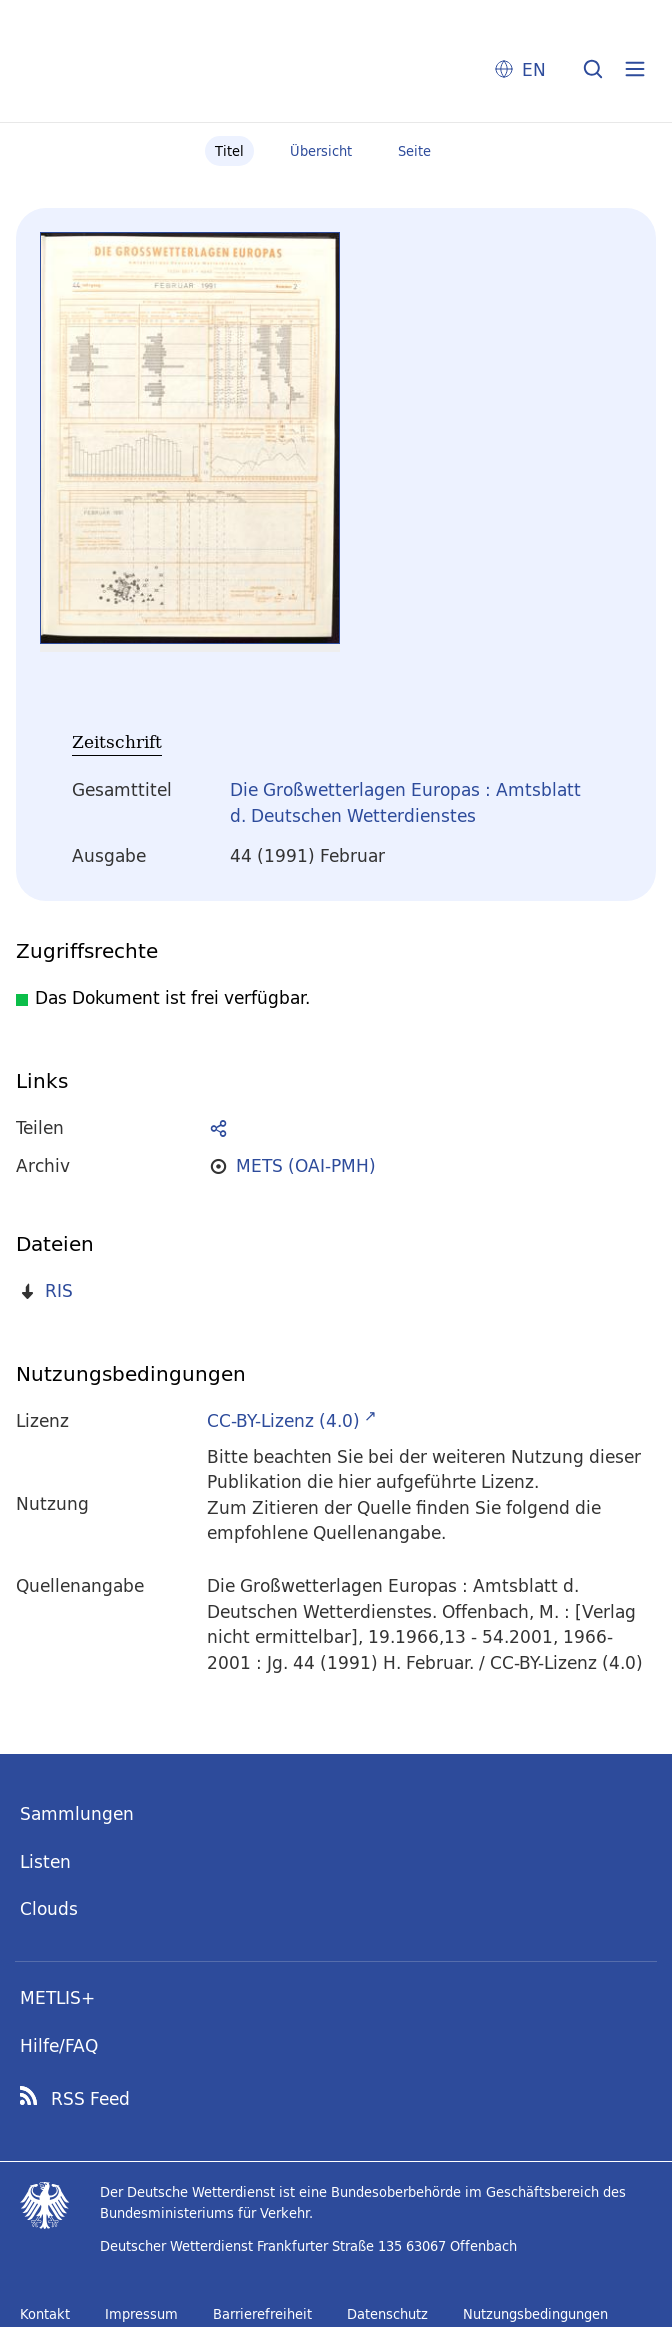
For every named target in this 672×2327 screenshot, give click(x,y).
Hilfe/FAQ (59, 2045)
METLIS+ (57, 1997)
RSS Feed (90, 2099)
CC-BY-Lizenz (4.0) (283, 1420)
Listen (45, 1861)
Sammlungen (77, 1813)
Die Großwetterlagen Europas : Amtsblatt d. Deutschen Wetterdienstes (405, 802)
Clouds (49, 1908)
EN (534, 69)
